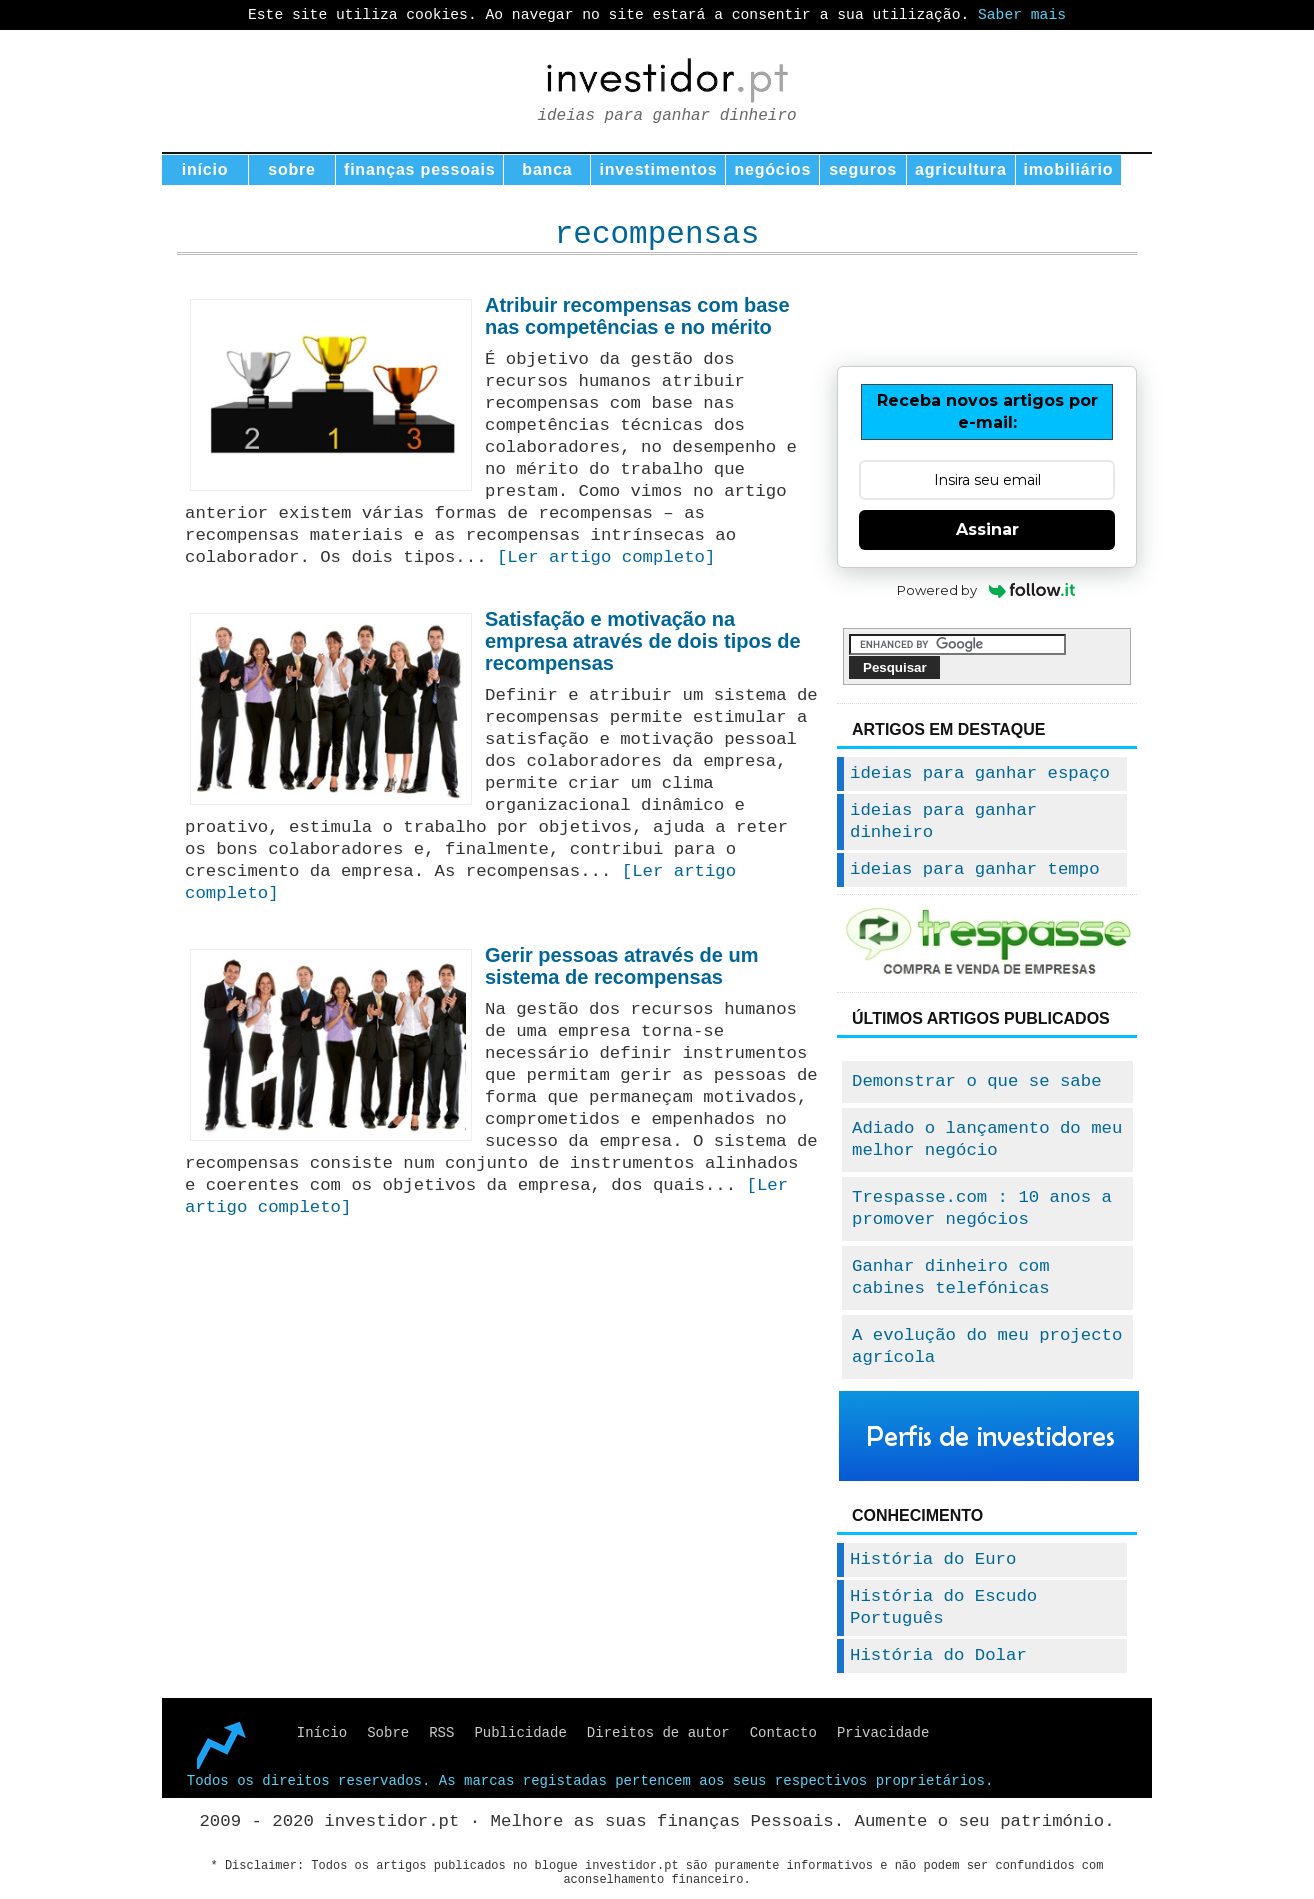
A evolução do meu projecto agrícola (987, 1346)
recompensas (657, 234)
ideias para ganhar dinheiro (943, 821)
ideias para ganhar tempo (975, 869)
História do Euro (933, 1559)
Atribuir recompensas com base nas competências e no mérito (637, 316)
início (205, 169)
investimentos (658, 169)
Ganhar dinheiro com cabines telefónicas (951, 1277)
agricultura (961, 169)
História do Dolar (938, 1655)
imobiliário (1069, 169)
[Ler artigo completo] (606, 557)
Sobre (388, 1733)
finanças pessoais (419, 169)
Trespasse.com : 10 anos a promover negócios (982, 1208)
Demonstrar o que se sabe (977, 1081)
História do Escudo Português (943, 1607)
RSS (441, 1733)
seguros (863, 169)
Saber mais (1022, 15)
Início (322, 1733)
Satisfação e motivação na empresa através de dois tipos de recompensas (643, 641)
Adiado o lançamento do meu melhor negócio (987, 1139)
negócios (772, 169)
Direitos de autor (658, 1733)
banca (547, 169)
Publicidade (520, 1733)
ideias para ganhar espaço (980, 773)
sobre (292, 169)
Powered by (987, 590)
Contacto (783, 1733)
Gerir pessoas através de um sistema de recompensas (621, 966)
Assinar (987, 529)
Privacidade (883, 1733)
